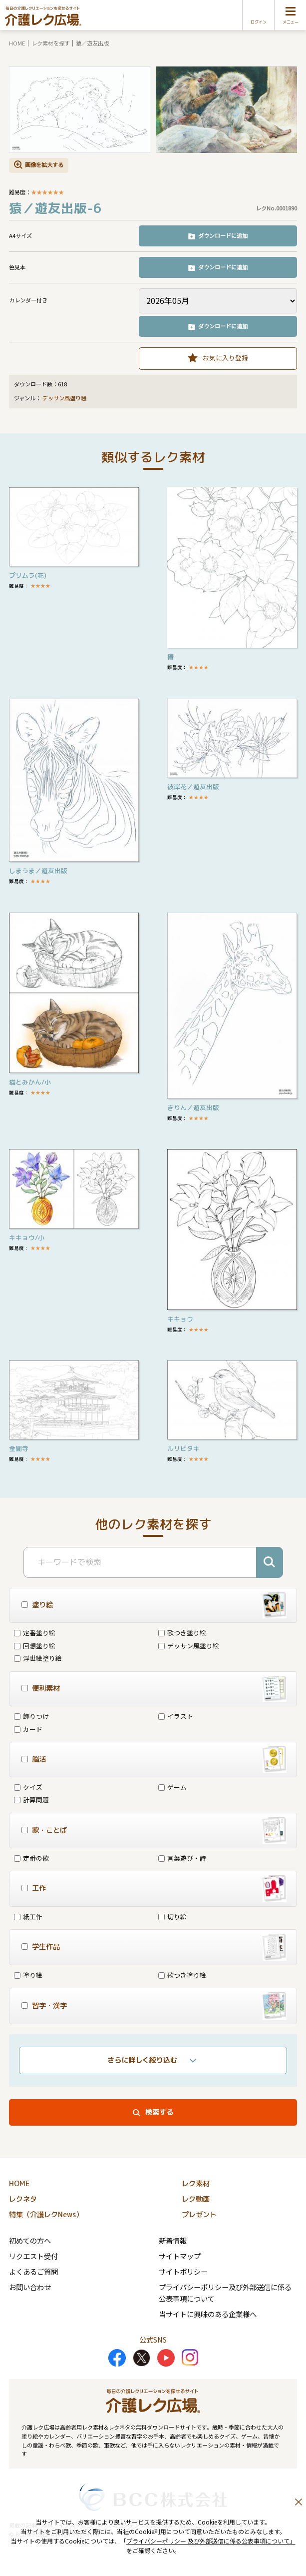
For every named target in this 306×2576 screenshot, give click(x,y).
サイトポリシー (183, 2271)
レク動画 (196, 2199)
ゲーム (172, 1787)
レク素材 (196, 2184)
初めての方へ (30, 2240)
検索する (159, 2112)
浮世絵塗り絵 (38, 1658)
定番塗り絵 (34, 1632)
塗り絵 (28, 1975)
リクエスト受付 (33, 2256)
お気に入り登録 (225, 357)
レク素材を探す (50, 43)
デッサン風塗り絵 (64, 398)
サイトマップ (180, 2256)
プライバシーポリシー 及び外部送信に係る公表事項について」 (211, 2541)
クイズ (28, 1787)
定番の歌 (31, 1858)
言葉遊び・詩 (182, 1858)
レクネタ (23, 2199)
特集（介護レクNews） (46, 2215)
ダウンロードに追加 (223, 235)
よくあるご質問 (33, 2271)
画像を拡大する (44, 164)
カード (28, 1729)
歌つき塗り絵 (182, 1632)
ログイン (259, 22)
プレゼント (199, 2215)
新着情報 (173, 2240)
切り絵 (172, 1916)
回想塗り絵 (34, 1645)
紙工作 (28, 1916)
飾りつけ (31, 1716)
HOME (17, 43)
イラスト (175, 1716)
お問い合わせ (30, 2287)
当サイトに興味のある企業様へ (208, 2314)
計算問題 (31, 1799)
